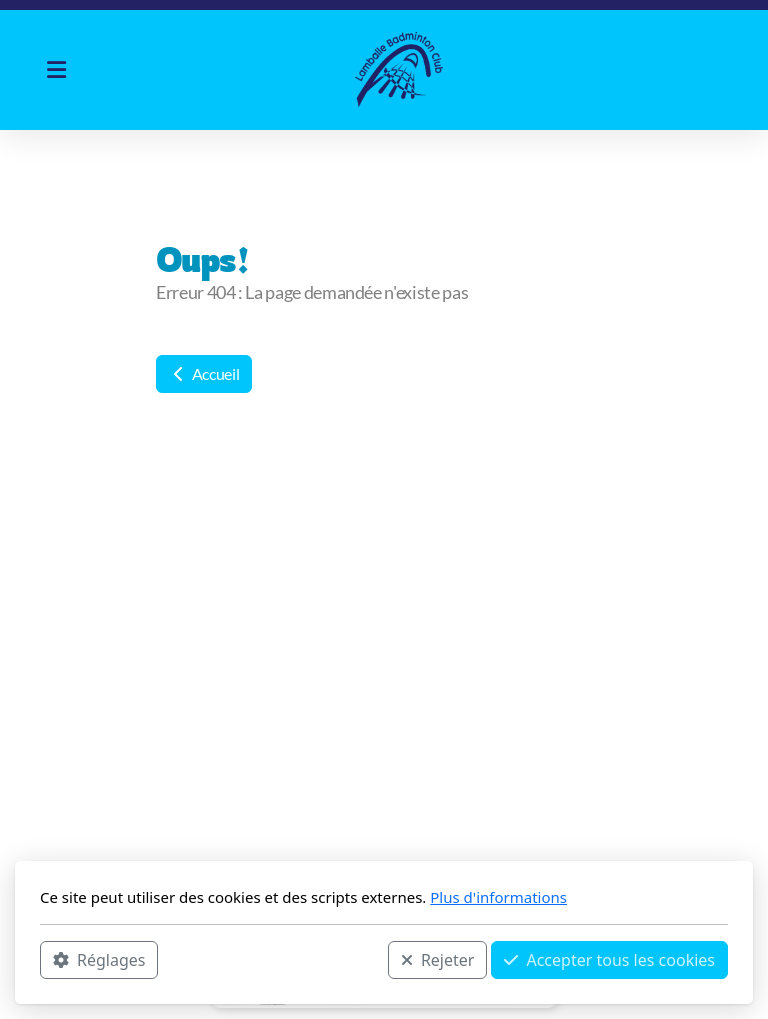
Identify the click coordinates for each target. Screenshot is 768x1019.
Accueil (204, 373)
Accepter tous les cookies (609, 960)
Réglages (99, 960)
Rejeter (438, 960)
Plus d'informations (498, 897)
